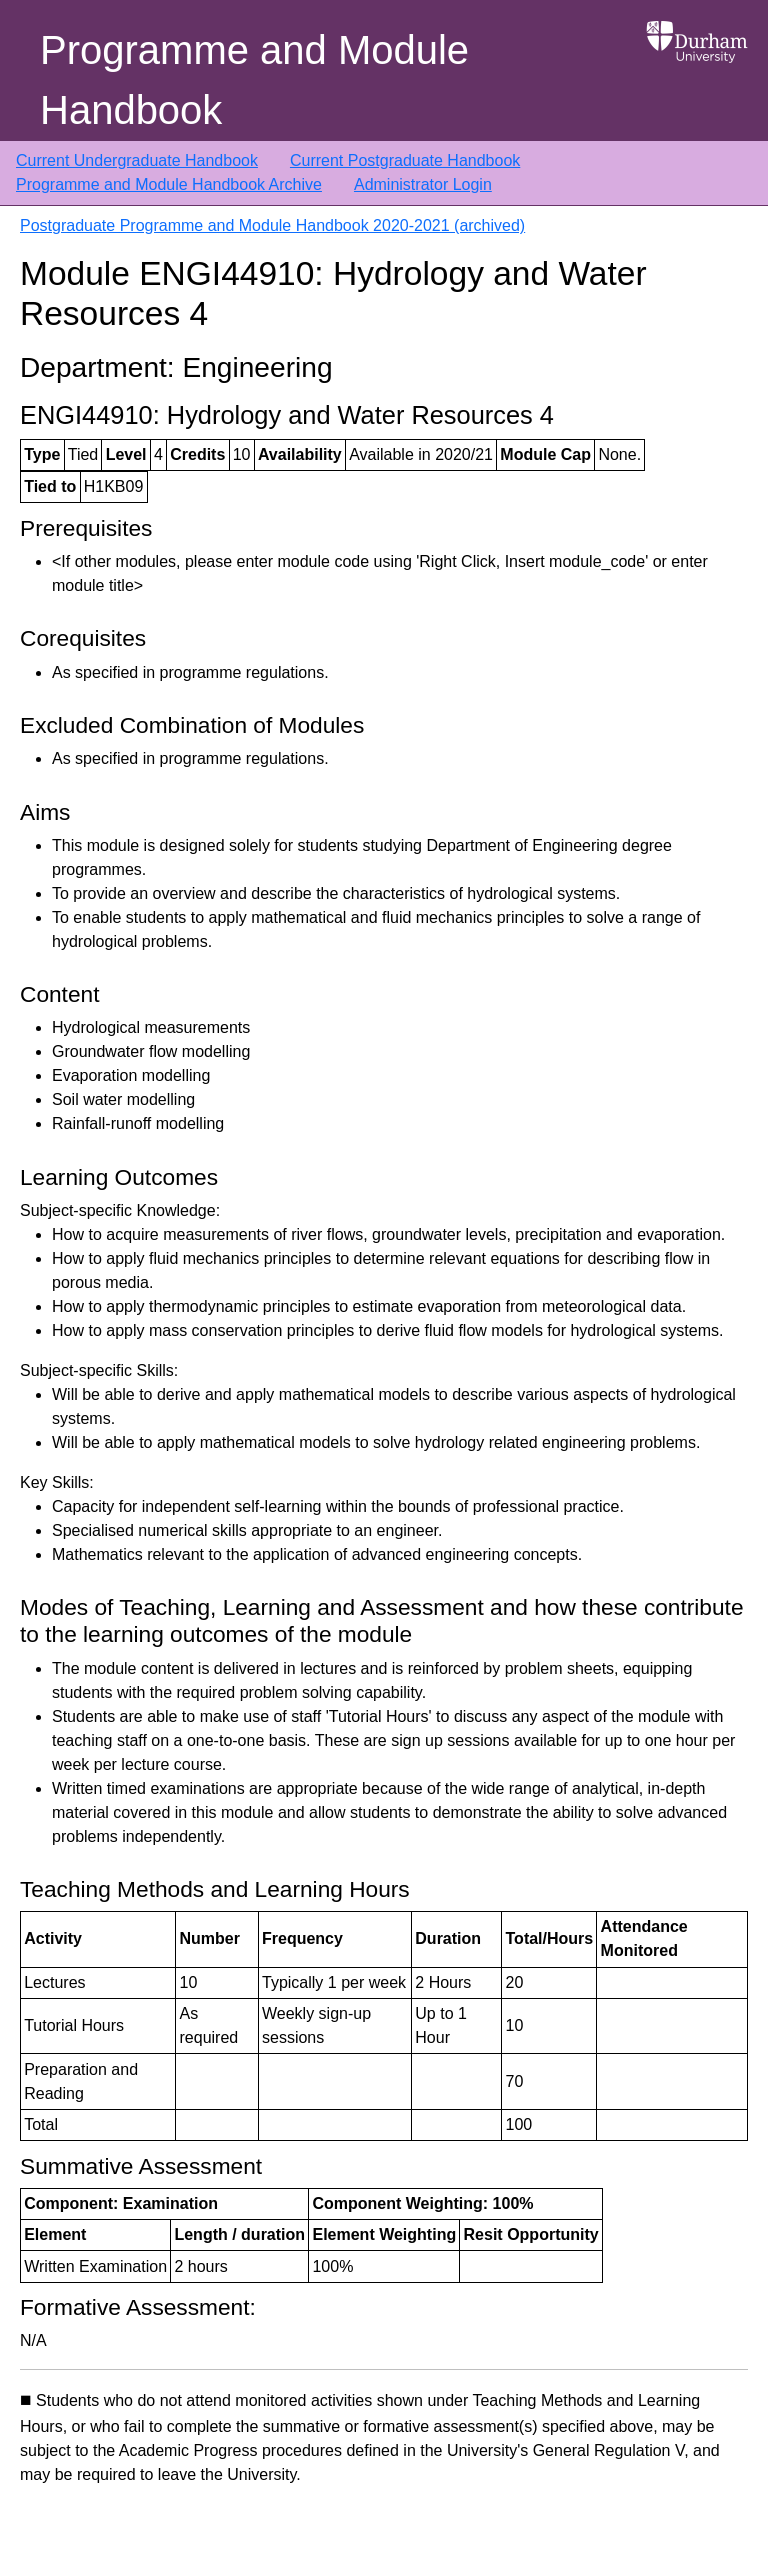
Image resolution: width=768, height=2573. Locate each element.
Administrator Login (423, 184)
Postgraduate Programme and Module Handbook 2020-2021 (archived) (272, 225)
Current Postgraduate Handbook (405, 160)
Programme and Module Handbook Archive (169, 184)
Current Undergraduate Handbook (137, 160)
